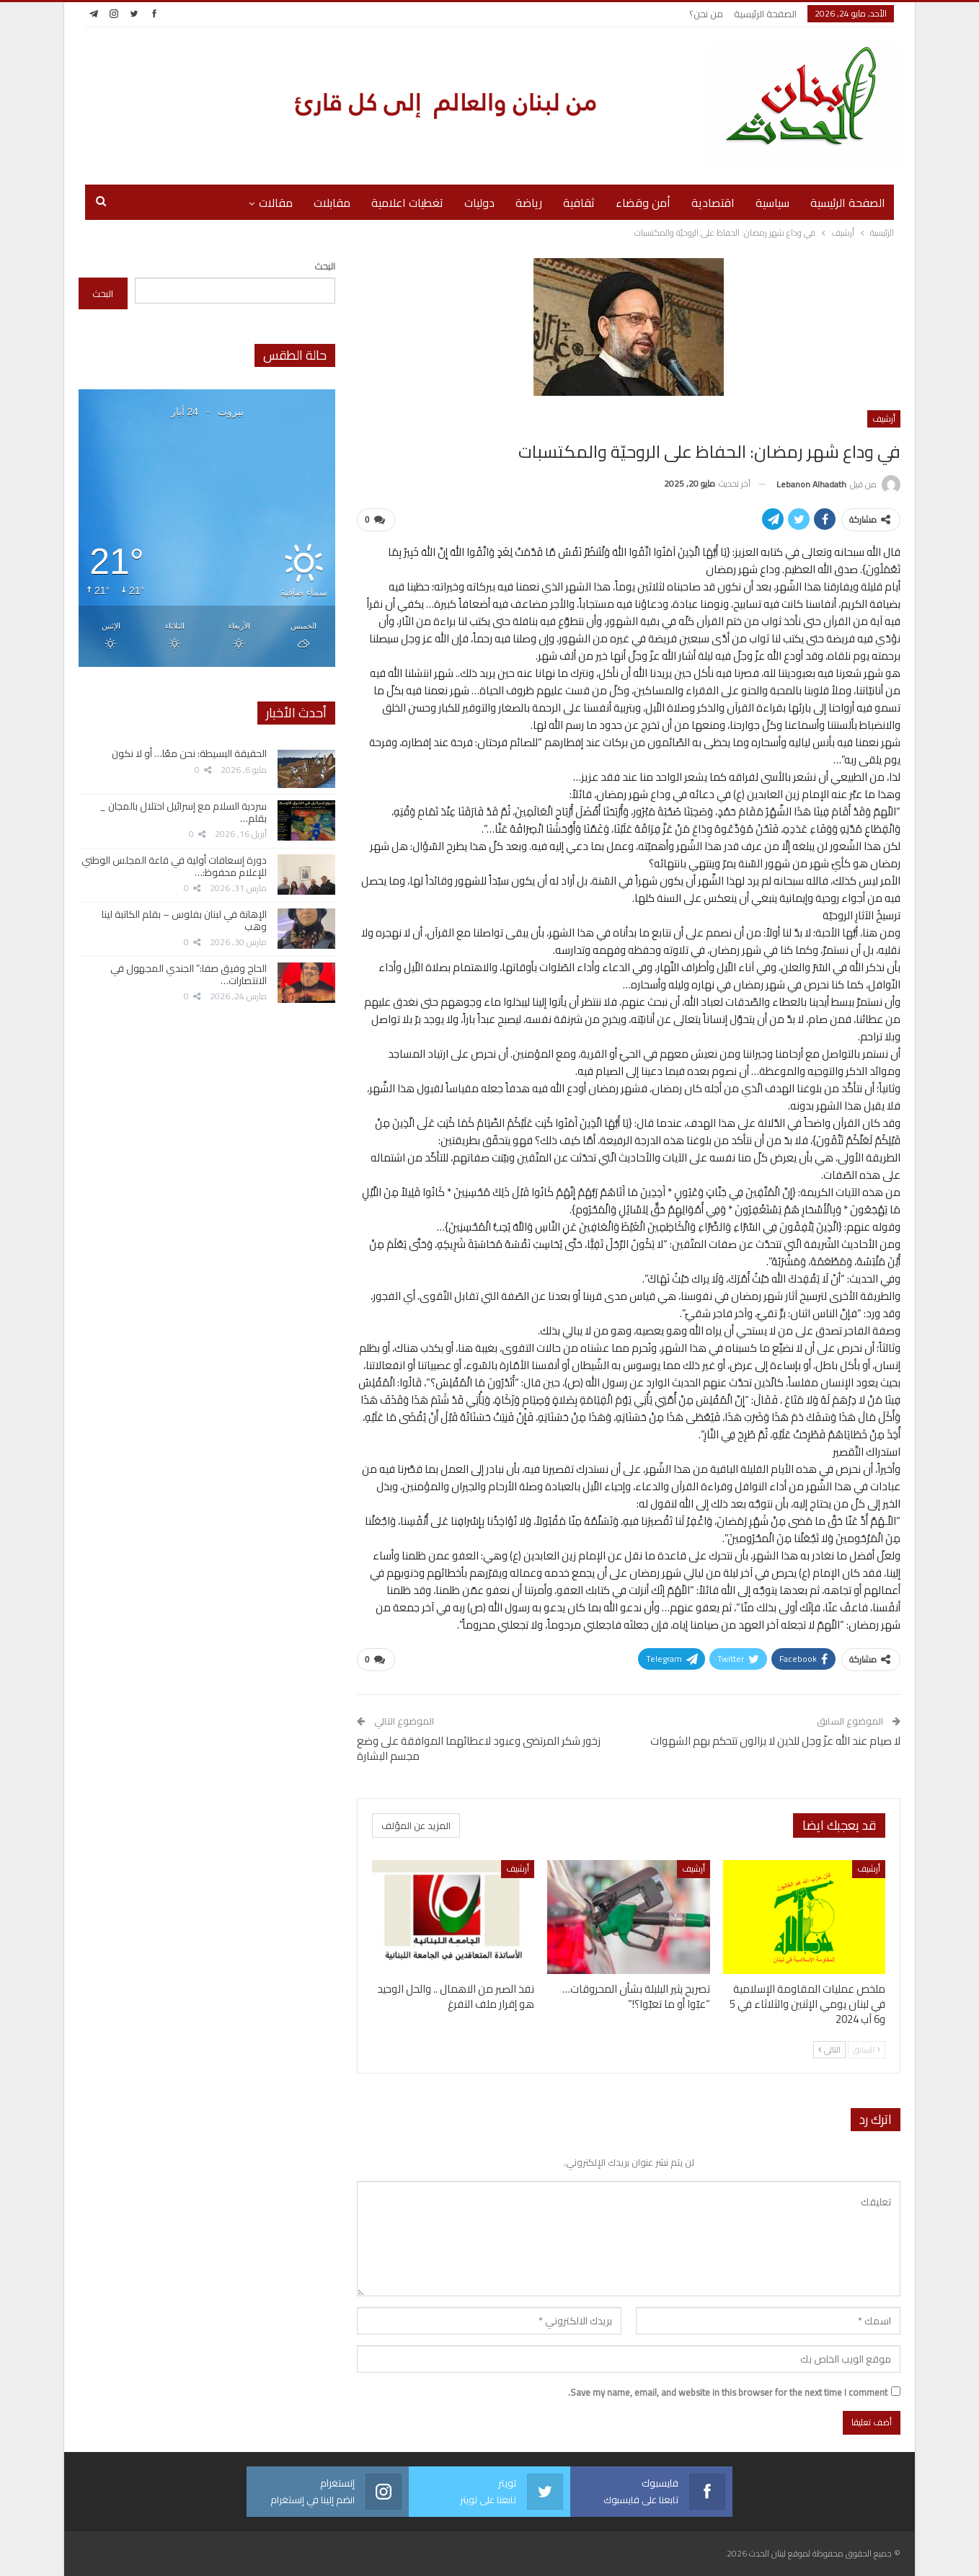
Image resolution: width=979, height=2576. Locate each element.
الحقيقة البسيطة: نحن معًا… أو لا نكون (189, 753)
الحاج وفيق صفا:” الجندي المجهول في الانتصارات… (188, 974)
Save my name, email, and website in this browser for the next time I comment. (727, 2392)
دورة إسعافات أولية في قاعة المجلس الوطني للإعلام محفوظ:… (174, 866)
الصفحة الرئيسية (765, 13)
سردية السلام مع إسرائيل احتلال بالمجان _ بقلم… (183, 812)
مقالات (276, 202)
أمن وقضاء (643, 202)
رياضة (528, 202)
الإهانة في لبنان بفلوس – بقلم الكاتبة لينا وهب (184, 920)
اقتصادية (713, 202)
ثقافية (579, 202)
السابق (866, 2049)
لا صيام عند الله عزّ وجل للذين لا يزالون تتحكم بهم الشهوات (775, 1740)
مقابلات (332, 202)
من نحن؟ (706, 13)
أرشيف (883, 418)
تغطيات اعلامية (407, 202)
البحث (324, 266)
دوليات (479, 202)
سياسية (772, 202)
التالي (829, 2049)
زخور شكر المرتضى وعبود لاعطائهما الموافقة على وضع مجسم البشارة (479, 1748)
